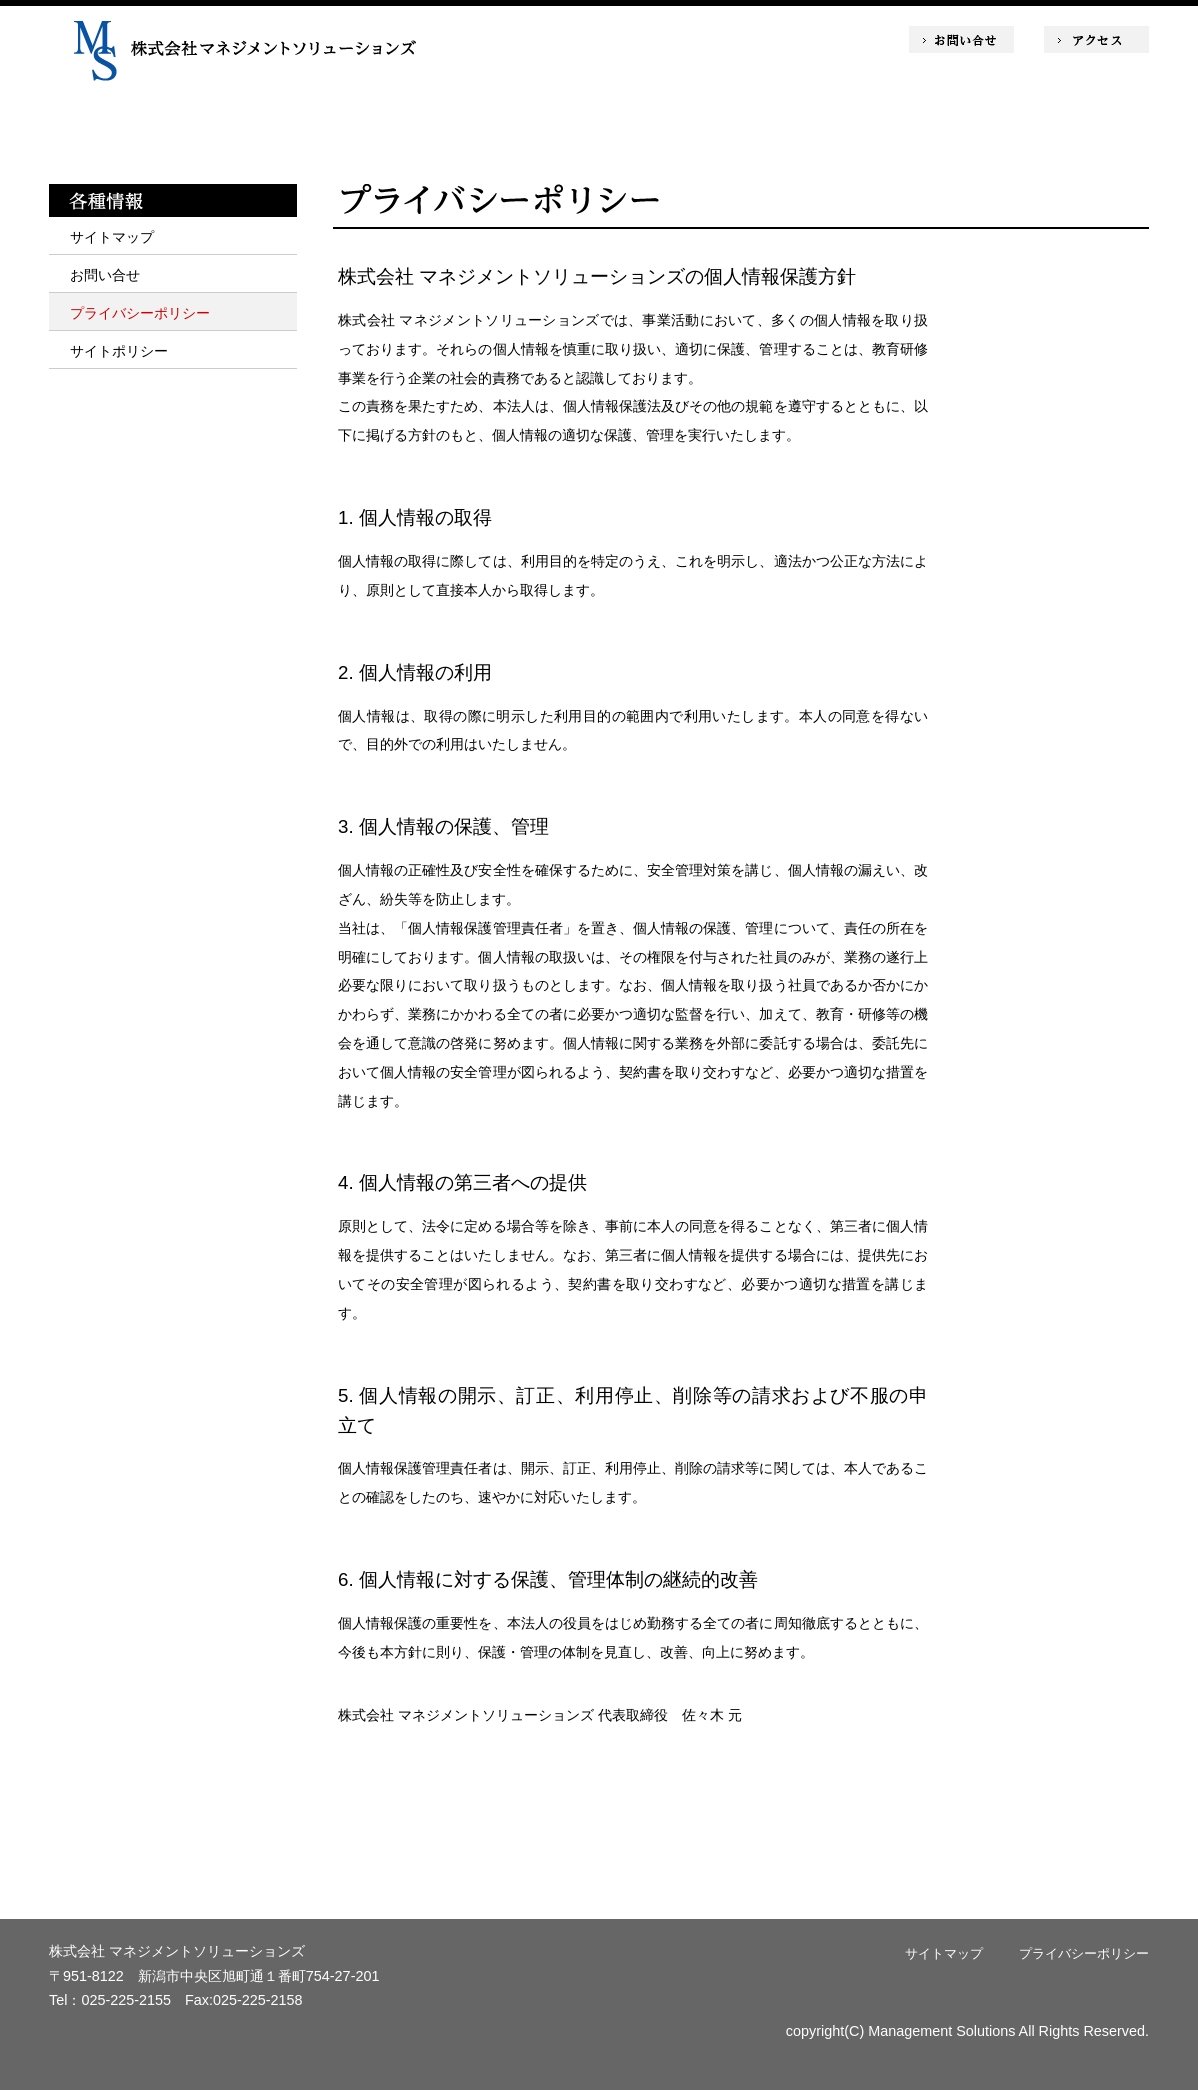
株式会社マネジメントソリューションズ (245, 51)
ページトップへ (1084, 1877)
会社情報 (878, 118)
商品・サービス (514, 118)
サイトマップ (112, 237)
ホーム (142, 118)
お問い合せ (961, 39)
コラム (700, 118)
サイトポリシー (119, 351)
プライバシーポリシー (140, 313)
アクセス (1096, 39)
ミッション (328, 118)
